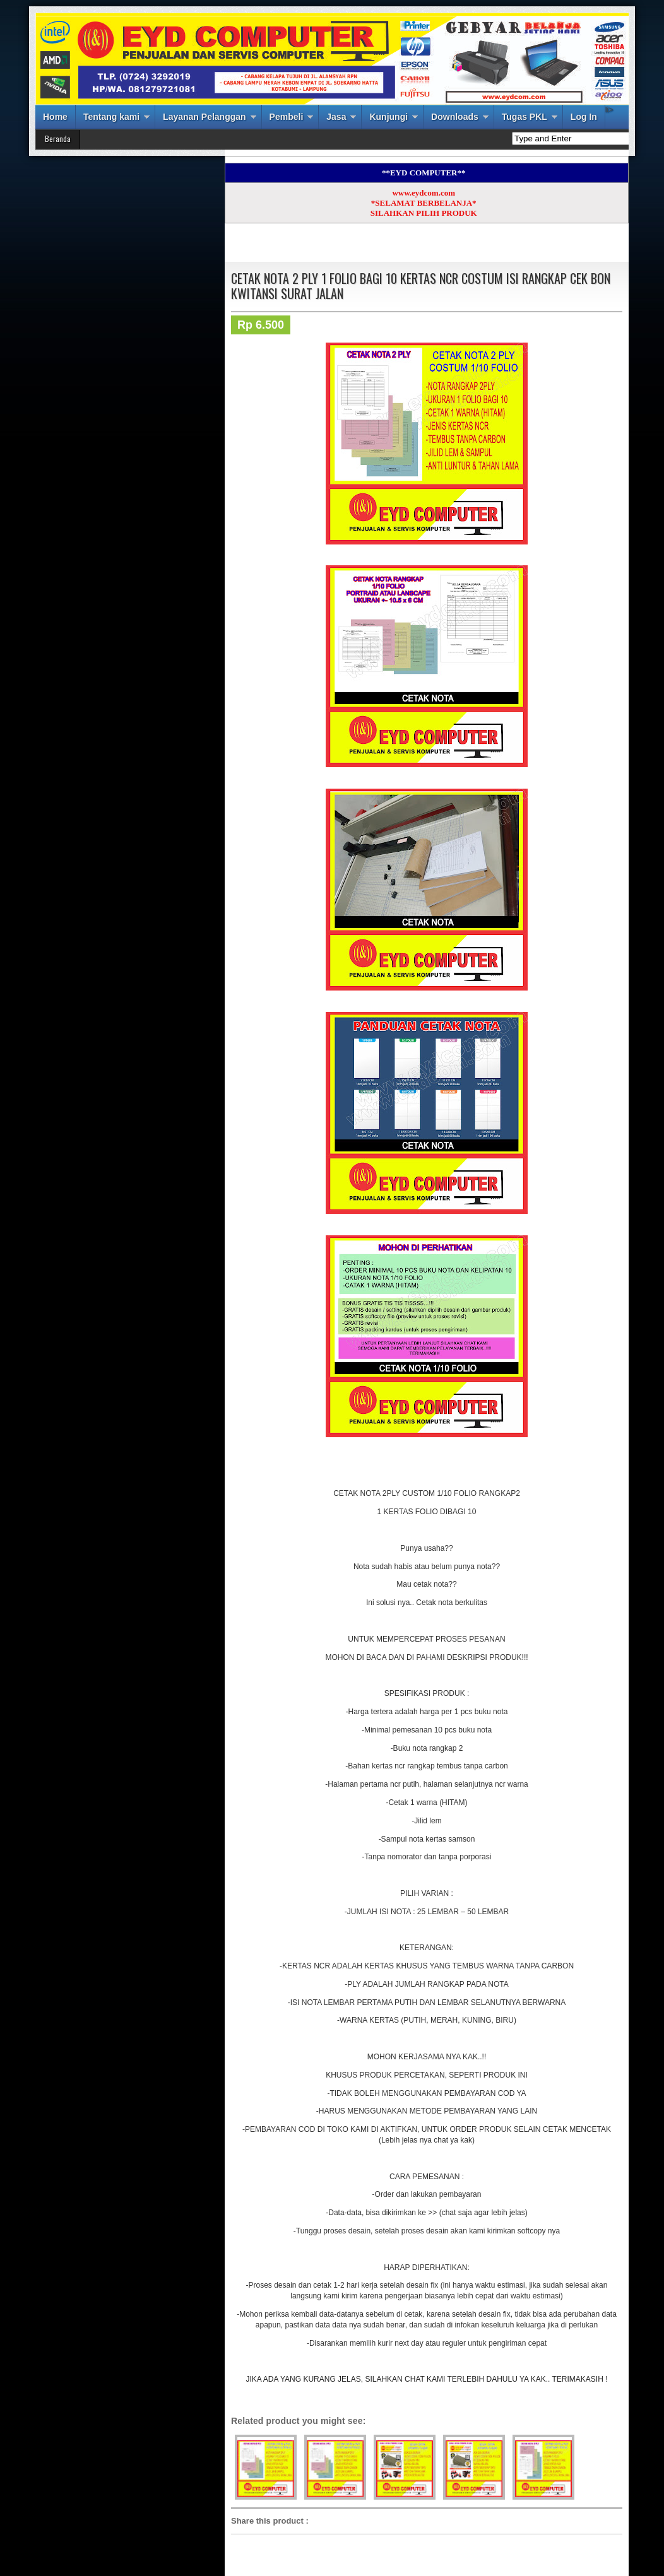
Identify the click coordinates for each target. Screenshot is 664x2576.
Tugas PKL (524, 117)
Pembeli (287, 117)
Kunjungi (388, 117)
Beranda (58, 138)
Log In (584, 117)
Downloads (454, 117)
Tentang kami (111, 117)
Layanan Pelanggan (204, 117)
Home (55, 117)
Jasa (336, 117)
